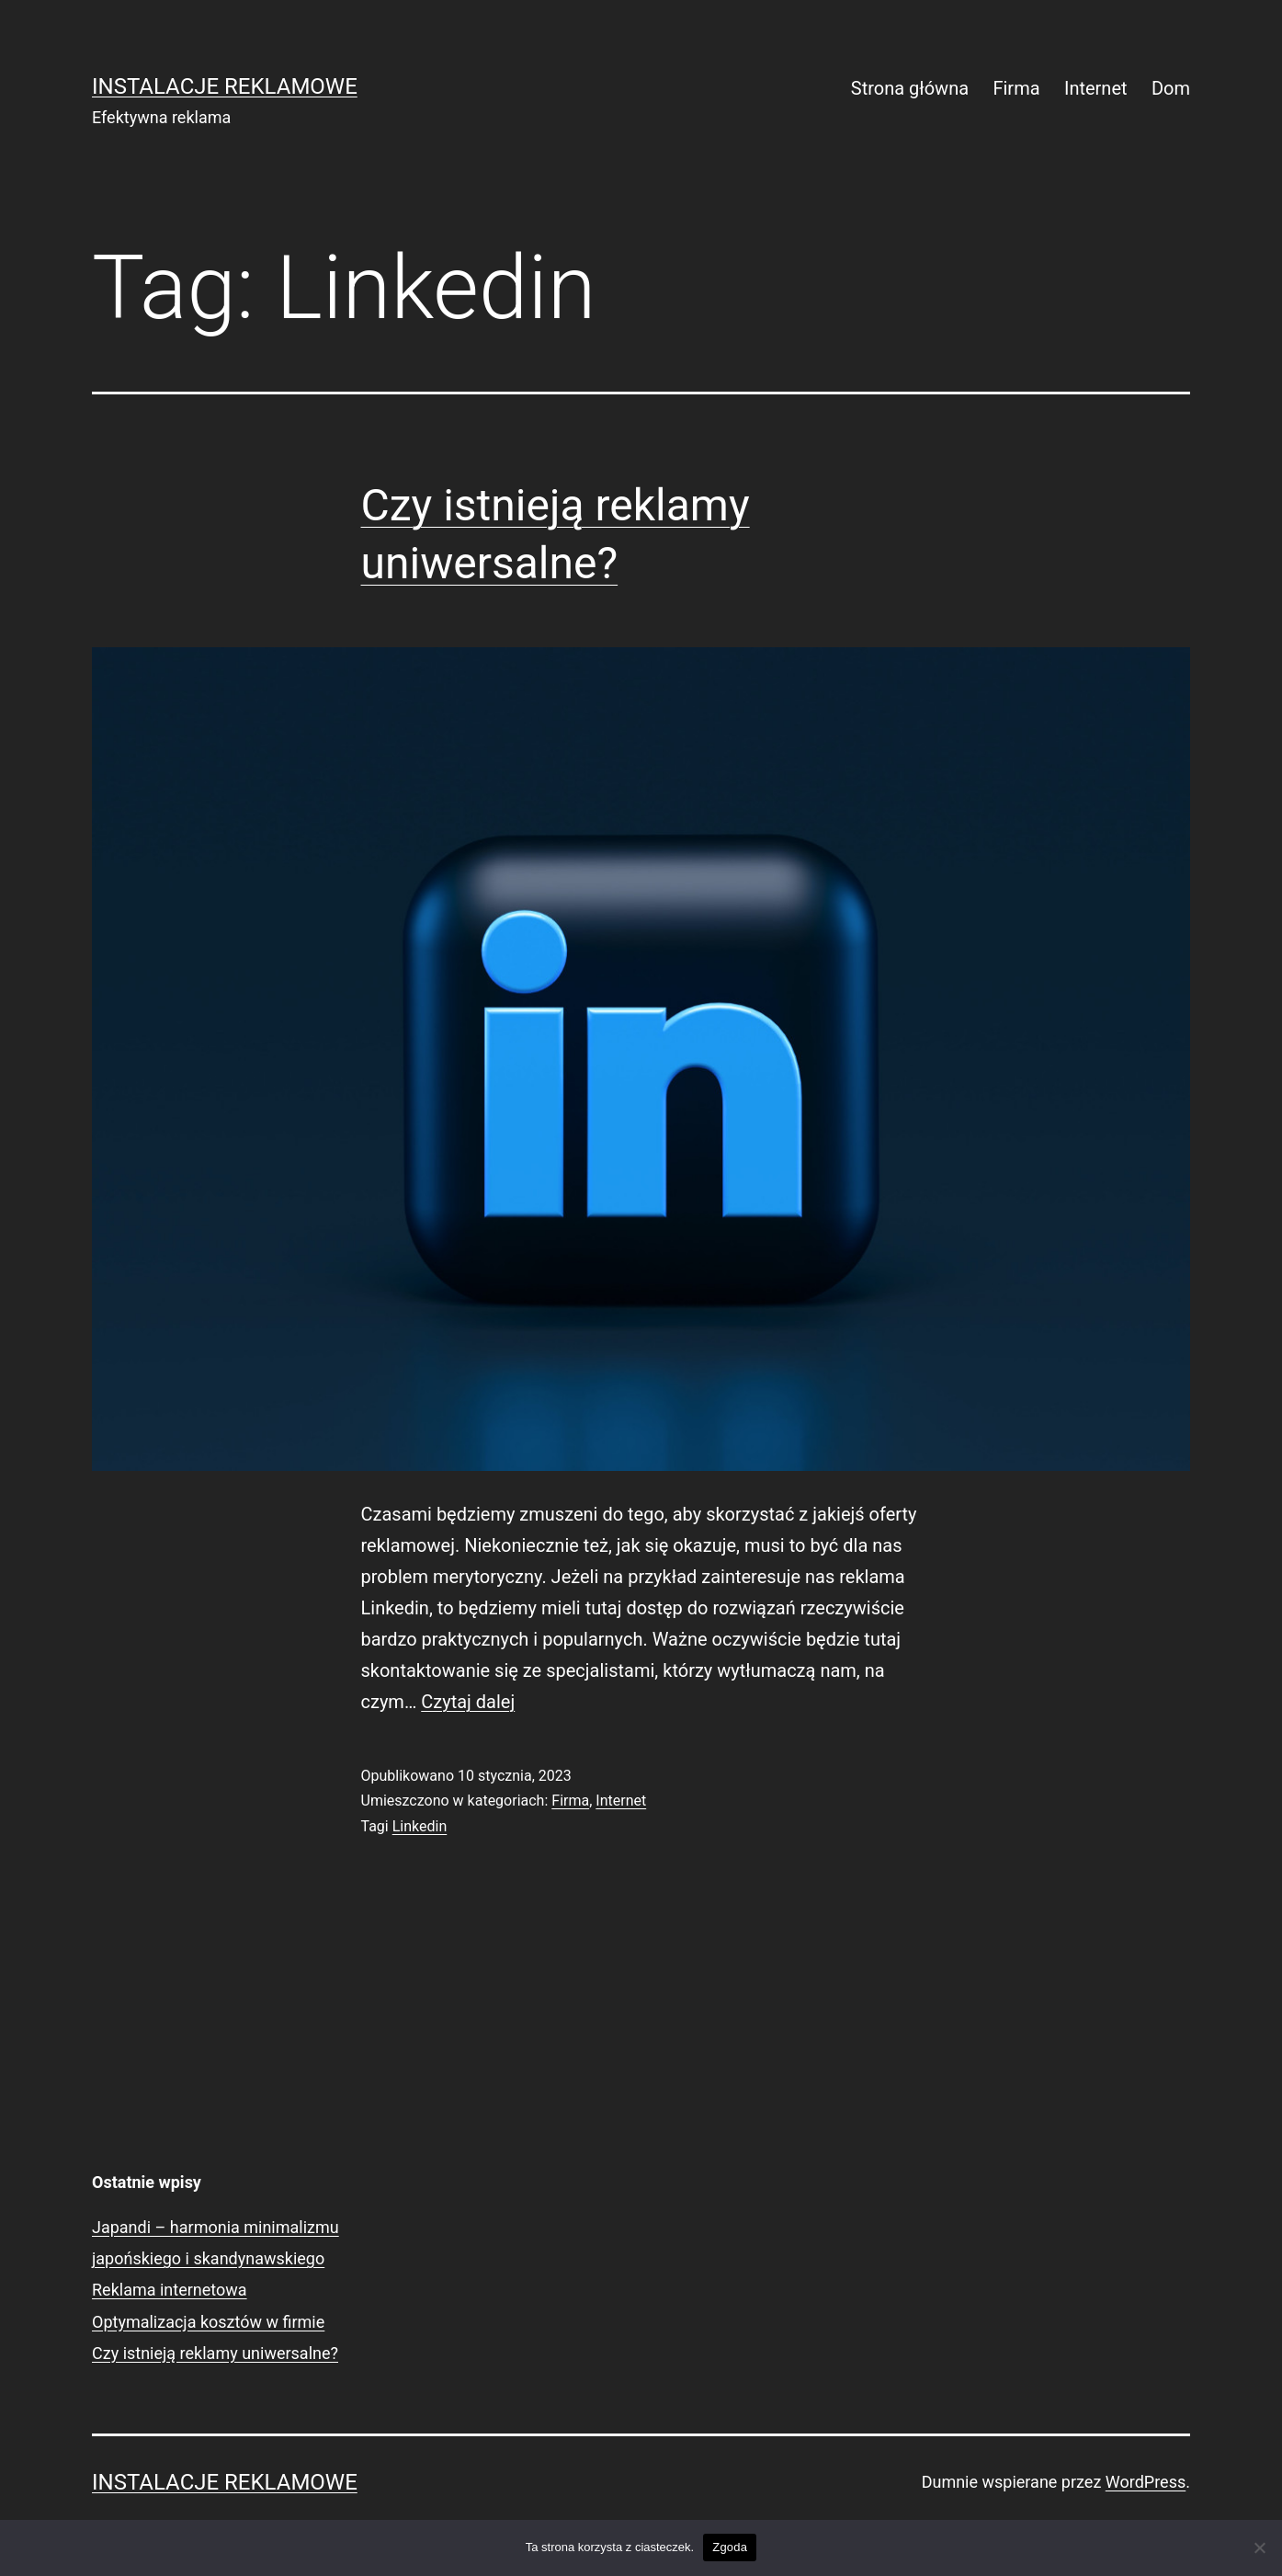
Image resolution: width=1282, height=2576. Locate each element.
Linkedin (420, 1826)
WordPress (1146, 2481)
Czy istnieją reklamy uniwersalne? (215, 2353)
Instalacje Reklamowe (224, 86)
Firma (1016, 88)
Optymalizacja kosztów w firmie (208, 2321)
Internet (1096, 88)
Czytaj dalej (468, 1702)
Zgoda (729, 2547)
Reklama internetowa (169, 2289)
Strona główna (910, 88)
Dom (1171, 88)
